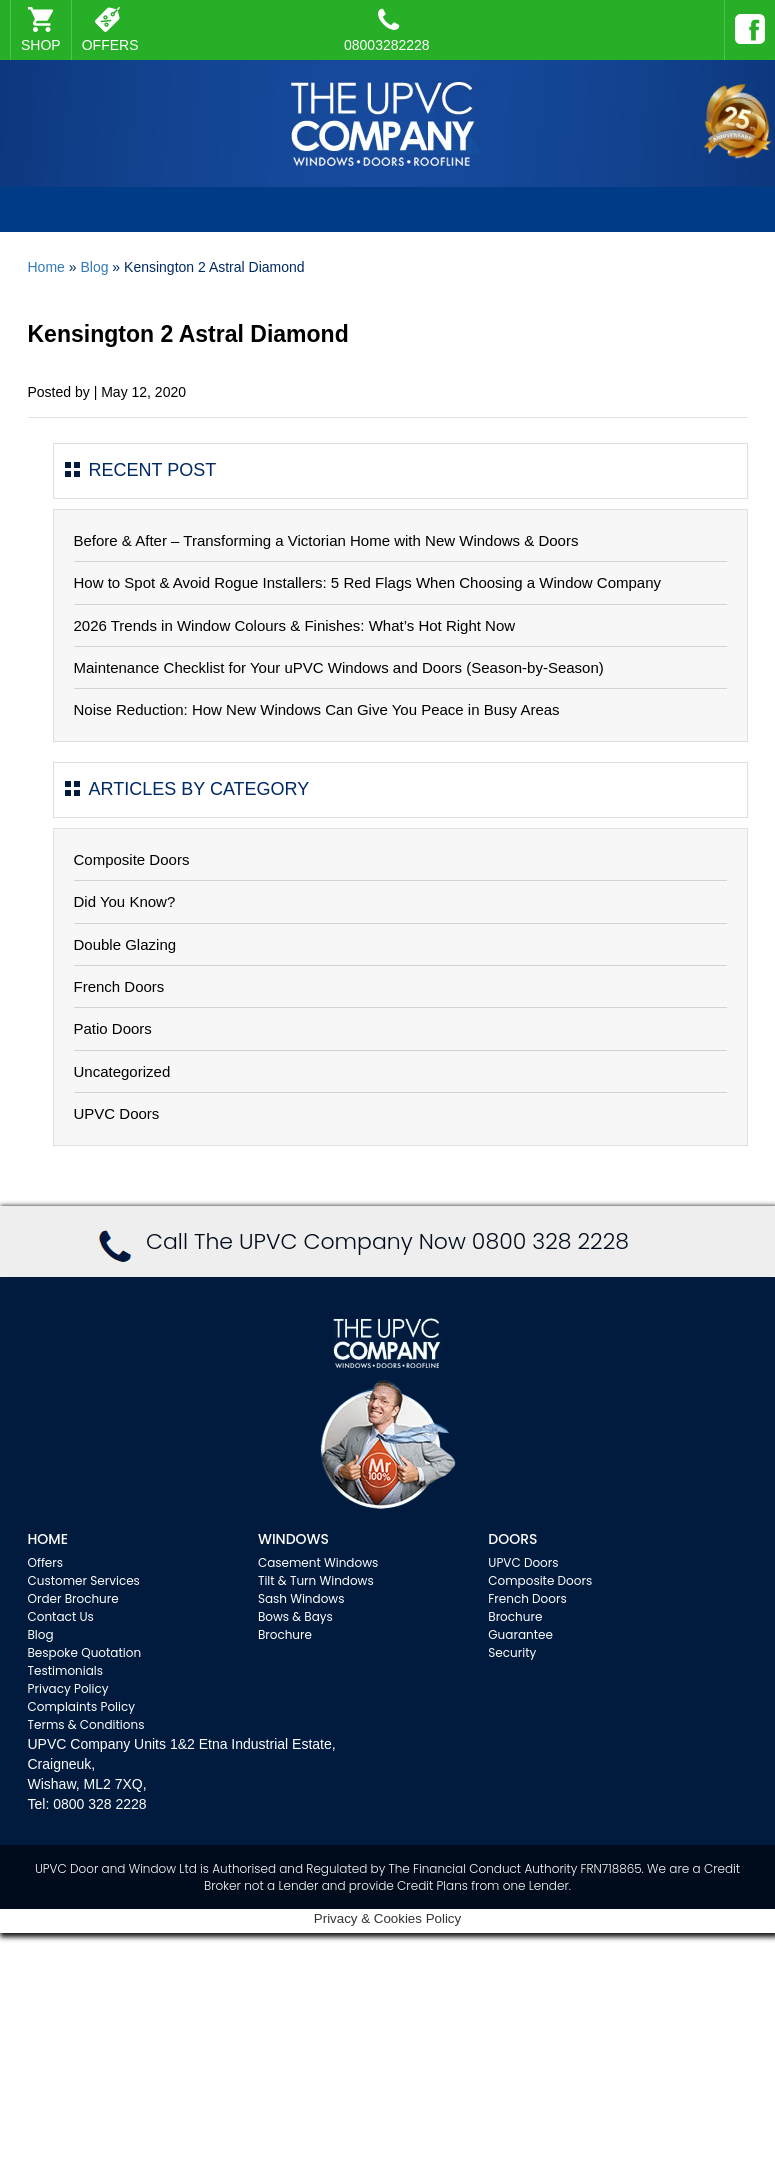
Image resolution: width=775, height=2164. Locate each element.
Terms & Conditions (86, 1724)
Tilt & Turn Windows (316, 1580)
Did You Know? (125, 901)
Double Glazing (125, 944)
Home (46, 267)
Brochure (285, 1634)
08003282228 (387, 30)
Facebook (745, 20)
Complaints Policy (82, 1706)
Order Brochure (73, 1598)
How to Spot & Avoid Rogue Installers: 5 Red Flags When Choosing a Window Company (368, 582)
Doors (512, 1539)
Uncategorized (122, 1071)
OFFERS (110, 45)
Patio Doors (113, 1028)
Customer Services (84, 1580)
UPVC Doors (117, 1113)
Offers (46, 1562)
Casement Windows (318, 1562)
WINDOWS (293, 1539)
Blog (94, 267)
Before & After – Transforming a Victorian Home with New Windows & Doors (326, 540)
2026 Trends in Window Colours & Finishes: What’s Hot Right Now (295, 625)
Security (512, 1652)
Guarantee (520, 1634)
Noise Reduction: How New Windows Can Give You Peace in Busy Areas (317, 709)
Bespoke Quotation (85, 1652)
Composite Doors (132, 859)
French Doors (119, 986)
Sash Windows (301, 1598)
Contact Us (61, 1616)
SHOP (41, 45)
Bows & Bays (295, 1616)
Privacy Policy (68, 1688)
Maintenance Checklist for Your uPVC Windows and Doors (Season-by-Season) (339, 667)
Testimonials (66, 1670)
